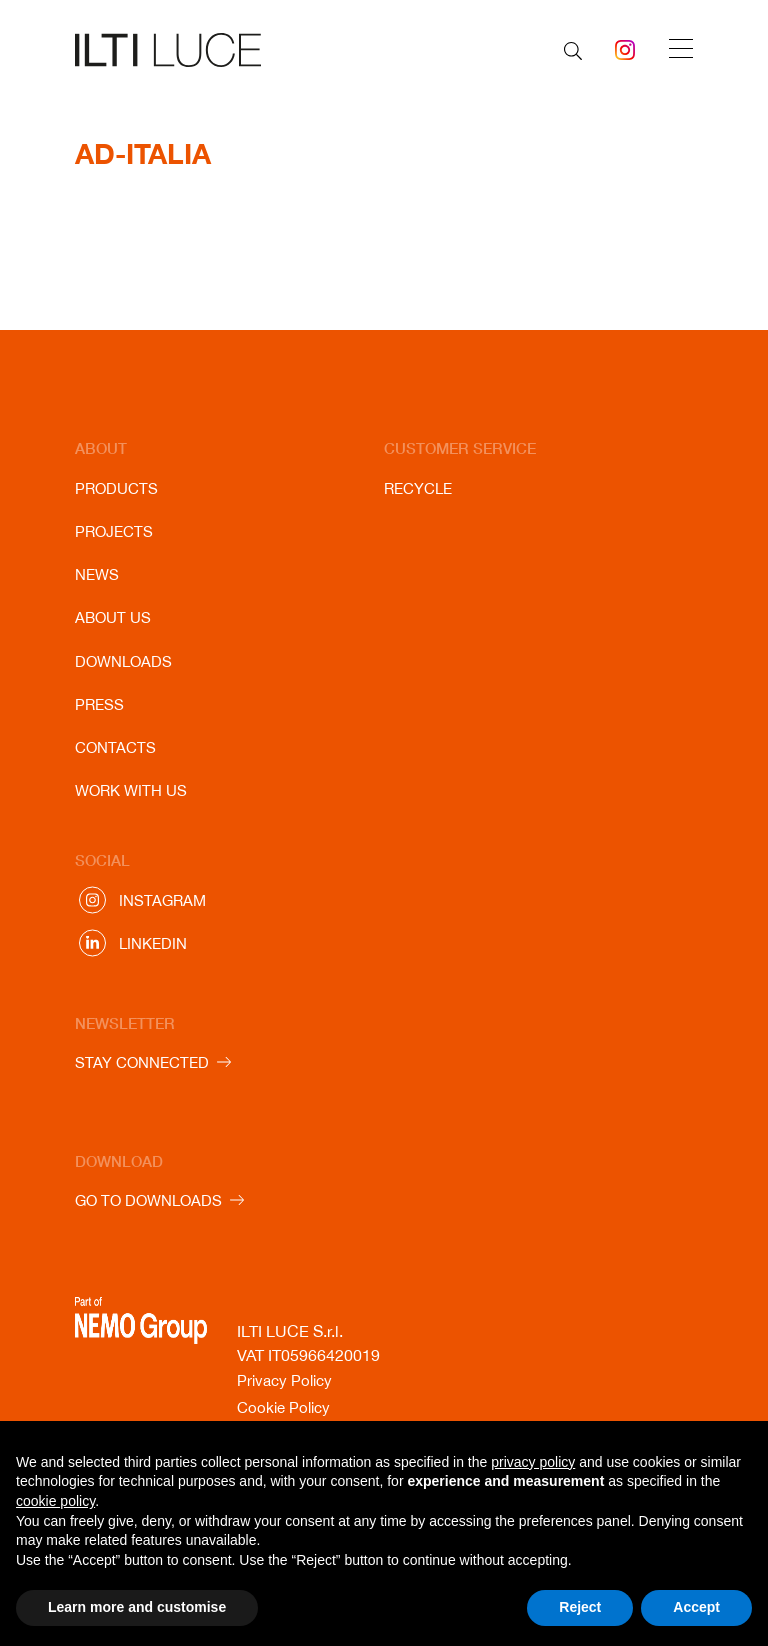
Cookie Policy (283, 1407)
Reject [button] (580, 1607)
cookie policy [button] (55, 1501)
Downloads (123, 661)
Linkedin (153, 943)
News (97, 574)
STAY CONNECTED (142, 1062)
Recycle (418, 488)
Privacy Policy (284, 1380)
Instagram (162, 900)
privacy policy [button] (533, 1462)
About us (113, 617)
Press (99, 704)
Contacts (115, 747)
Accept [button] (696, 1607)
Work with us (131, 790)
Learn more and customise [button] (137, 1607)
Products (116, 488)
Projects (114, 531)
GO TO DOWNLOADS (148, 1200)
